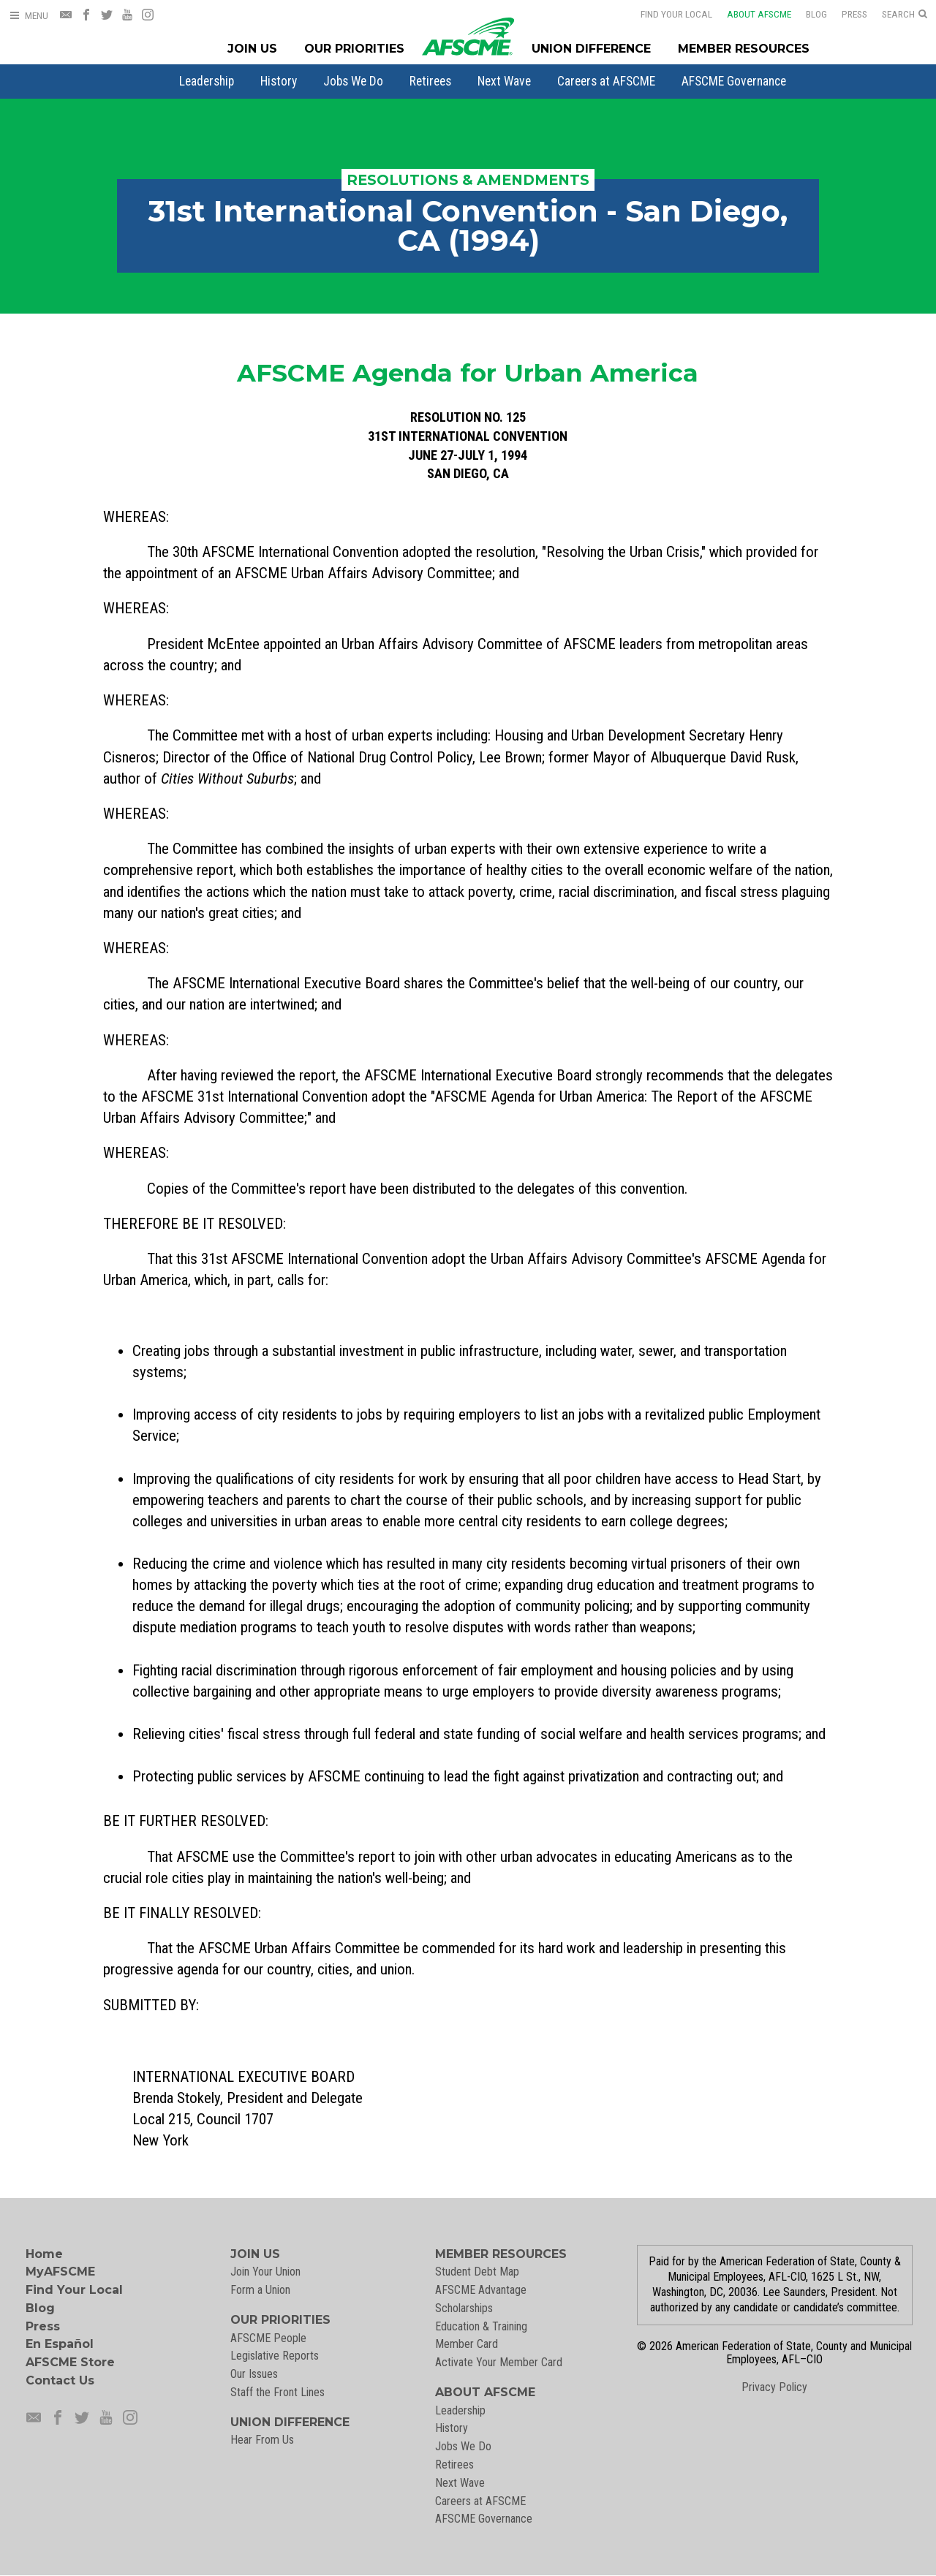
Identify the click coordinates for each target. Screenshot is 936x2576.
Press (845, 14)
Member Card (466, 2344)
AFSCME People (268, 2338)
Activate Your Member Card (498, 2362)
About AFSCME (749, 14)
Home (44, 2254)
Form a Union (260, 2290)
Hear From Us (262, 2440)
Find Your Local (667, 14)
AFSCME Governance (734, 81)
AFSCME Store (70, 2362)
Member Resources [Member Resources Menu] (743, 49)
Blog (807, 14)
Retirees (430, 81)
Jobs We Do (353, 81)
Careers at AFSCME (606, 81)
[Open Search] (904, 14)
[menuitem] (206, 81)
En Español (60, 2344)
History (278, 81)
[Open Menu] (28, 15)
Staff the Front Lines (277, 2392)
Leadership (206, 81)
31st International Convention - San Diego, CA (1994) (468, 225)
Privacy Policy (774, 2387)
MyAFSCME (60, 2271)
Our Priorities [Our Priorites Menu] (354, 49)
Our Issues (254, 2374)
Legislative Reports (274, 2356)
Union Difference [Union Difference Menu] (591, 49)
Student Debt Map (477, 2271)
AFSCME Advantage (480, 2290)
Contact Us (60, 2380)
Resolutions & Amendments (468, 180)
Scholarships (464, 2308)
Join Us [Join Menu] (252, 49)
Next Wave (504, 81)
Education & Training (481, 2326)
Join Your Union (265, 2271)
